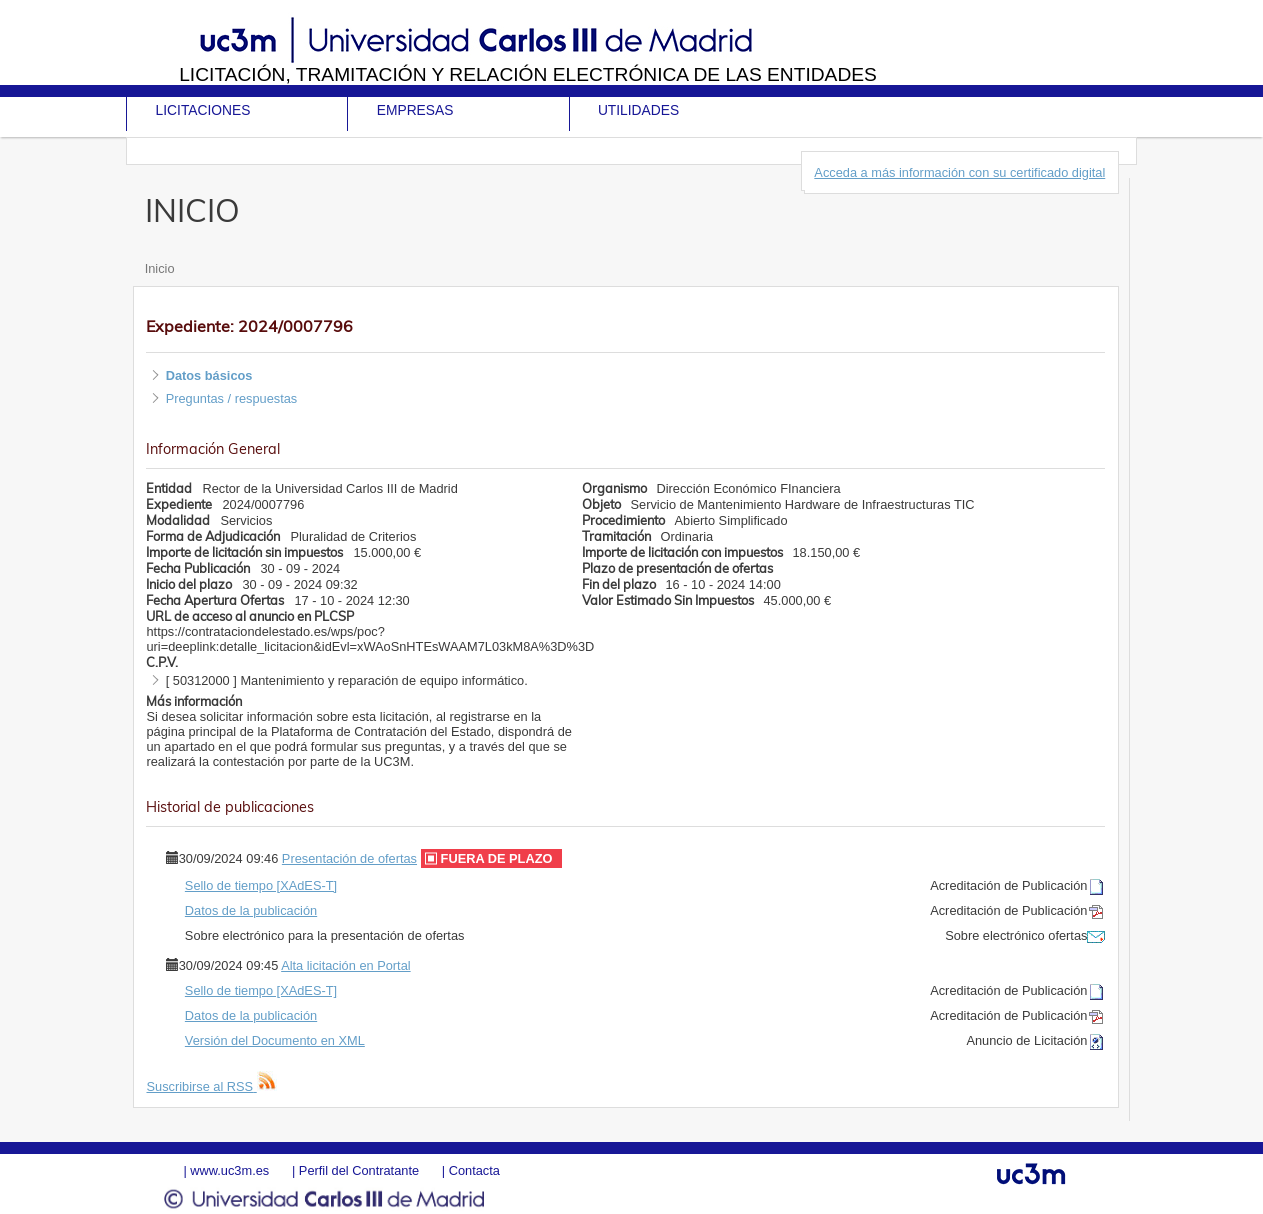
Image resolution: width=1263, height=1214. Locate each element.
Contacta (474, 1170)
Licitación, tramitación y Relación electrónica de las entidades (528, 74)
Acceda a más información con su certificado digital (959, 172)
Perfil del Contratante (359, 1170)
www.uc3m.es (229, 1170)
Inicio (160, 268)
